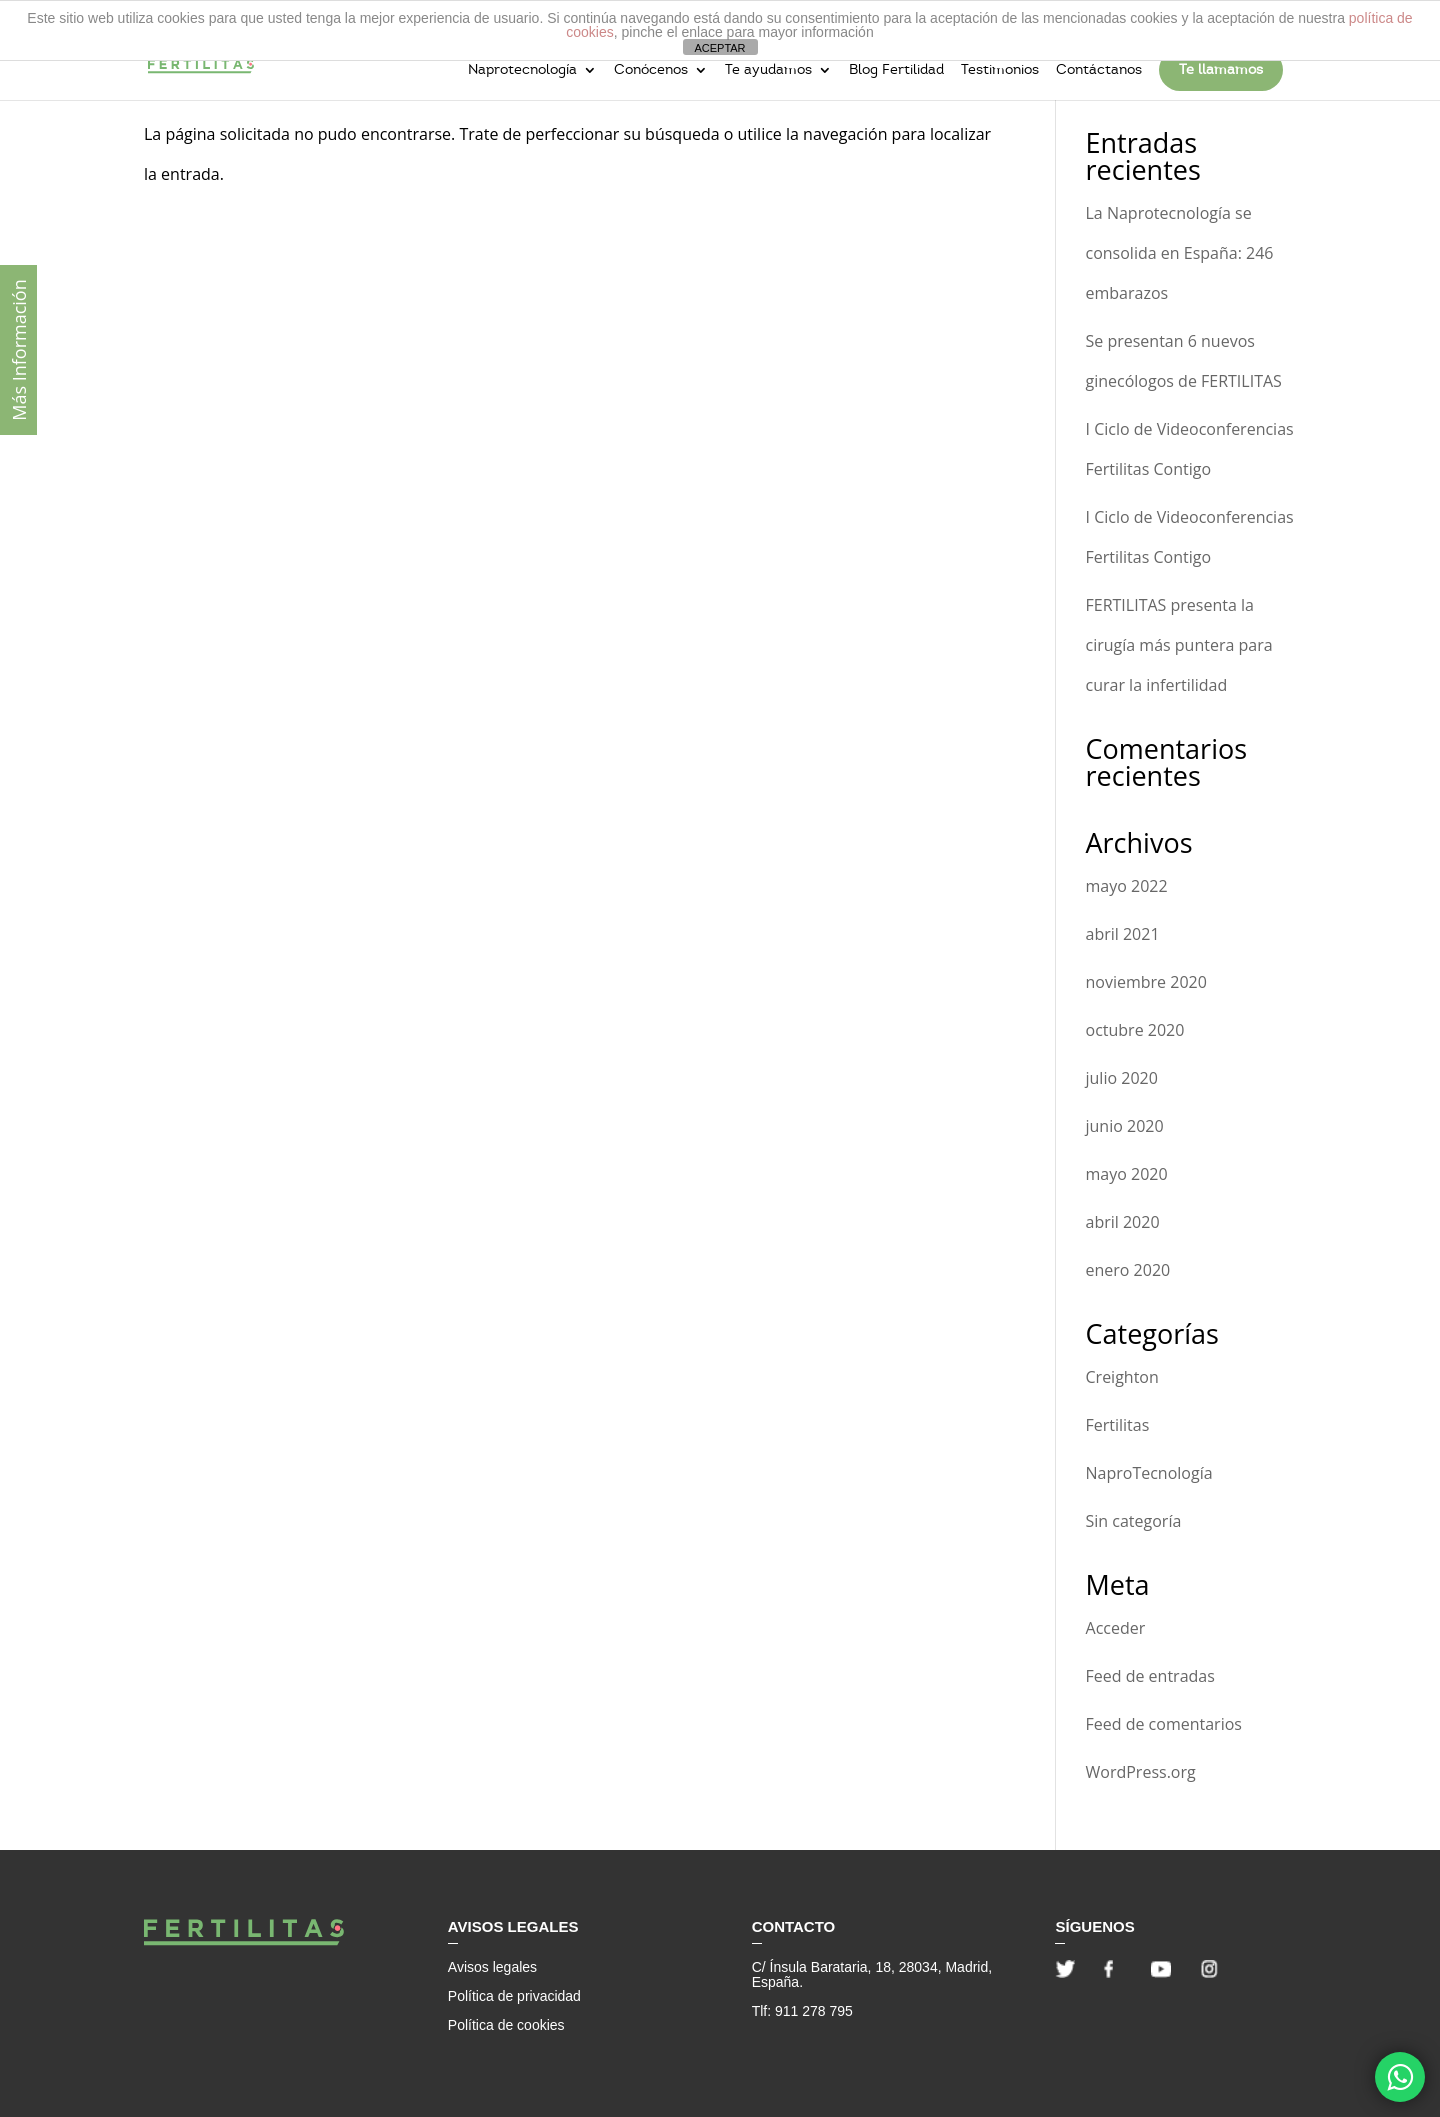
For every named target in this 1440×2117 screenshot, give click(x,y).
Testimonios (1000, 70)
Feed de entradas (1150, 1676)
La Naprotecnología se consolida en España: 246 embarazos (1180, 253)
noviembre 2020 (1146, 982)
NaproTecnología (1149, 1473)
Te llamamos (1221, 69)
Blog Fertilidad (896, 70)
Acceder (1116, 1628)
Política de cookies (506, 2025)
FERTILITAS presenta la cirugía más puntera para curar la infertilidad (1179, 645)
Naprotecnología (522, 70)
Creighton (1122, 1377)
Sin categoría (1134, 1521)
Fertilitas (1118, 1425)
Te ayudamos (768, 70)
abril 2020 (1123, 1222)
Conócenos (651, 70)
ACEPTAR (719, 48)
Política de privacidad (514, 1996)
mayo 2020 (1127, 1174)
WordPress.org (1141, 1772)
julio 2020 (1122, 1078)
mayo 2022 (1127, 886)
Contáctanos (1099, 70)
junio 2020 (1125, 1126)
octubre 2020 (1135, 1030)
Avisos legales (492, 1967)
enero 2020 (1128, 1270)
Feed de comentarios (1164, 1724)
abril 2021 (1123, 934)
